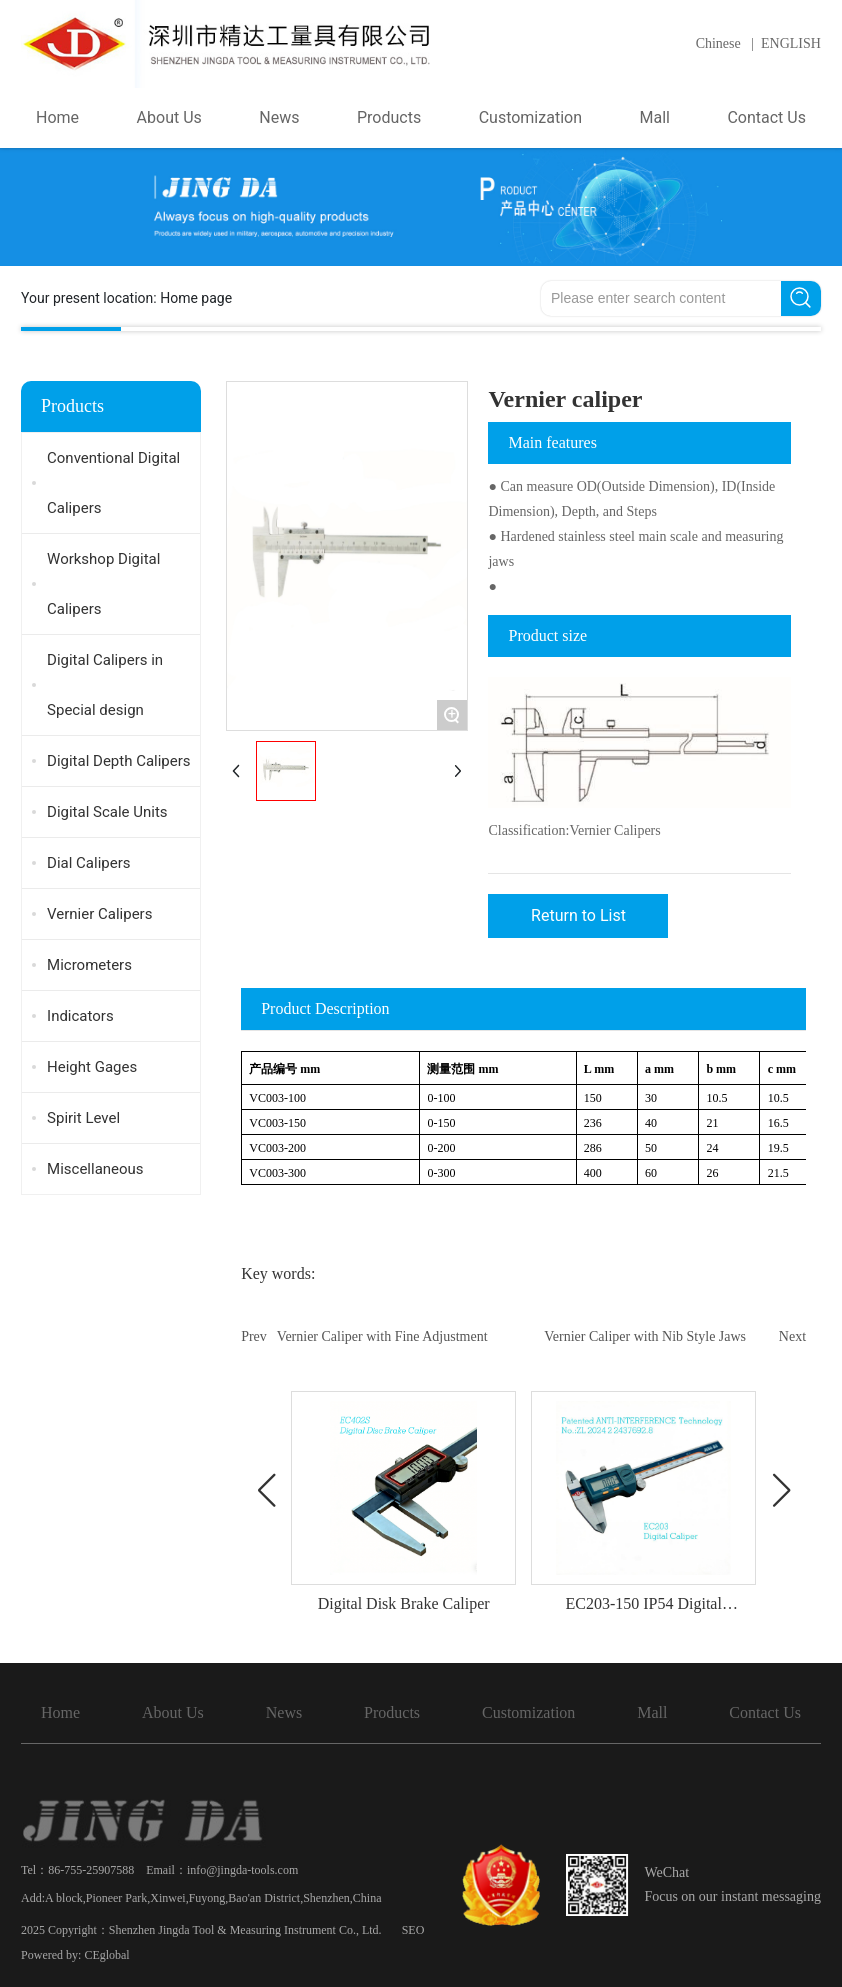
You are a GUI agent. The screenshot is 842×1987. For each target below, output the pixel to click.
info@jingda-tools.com (242, 1870)
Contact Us (765, 1712)
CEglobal (106, 1955)
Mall (652, 1712)
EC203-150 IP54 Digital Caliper (643, 1612)
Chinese (718, 43)
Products (392, 1712)
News (284, 1712)
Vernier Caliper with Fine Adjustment (382, 1336)
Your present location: (126, 298)
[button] (266, 1491)
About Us (173, 1712)
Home (60, 1712)
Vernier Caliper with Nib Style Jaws (645, 1336)
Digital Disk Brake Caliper (404, 1603)
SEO (413, 1930)
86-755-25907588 (91, 1870)
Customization (528, 1712)
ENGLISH (791, 43)
